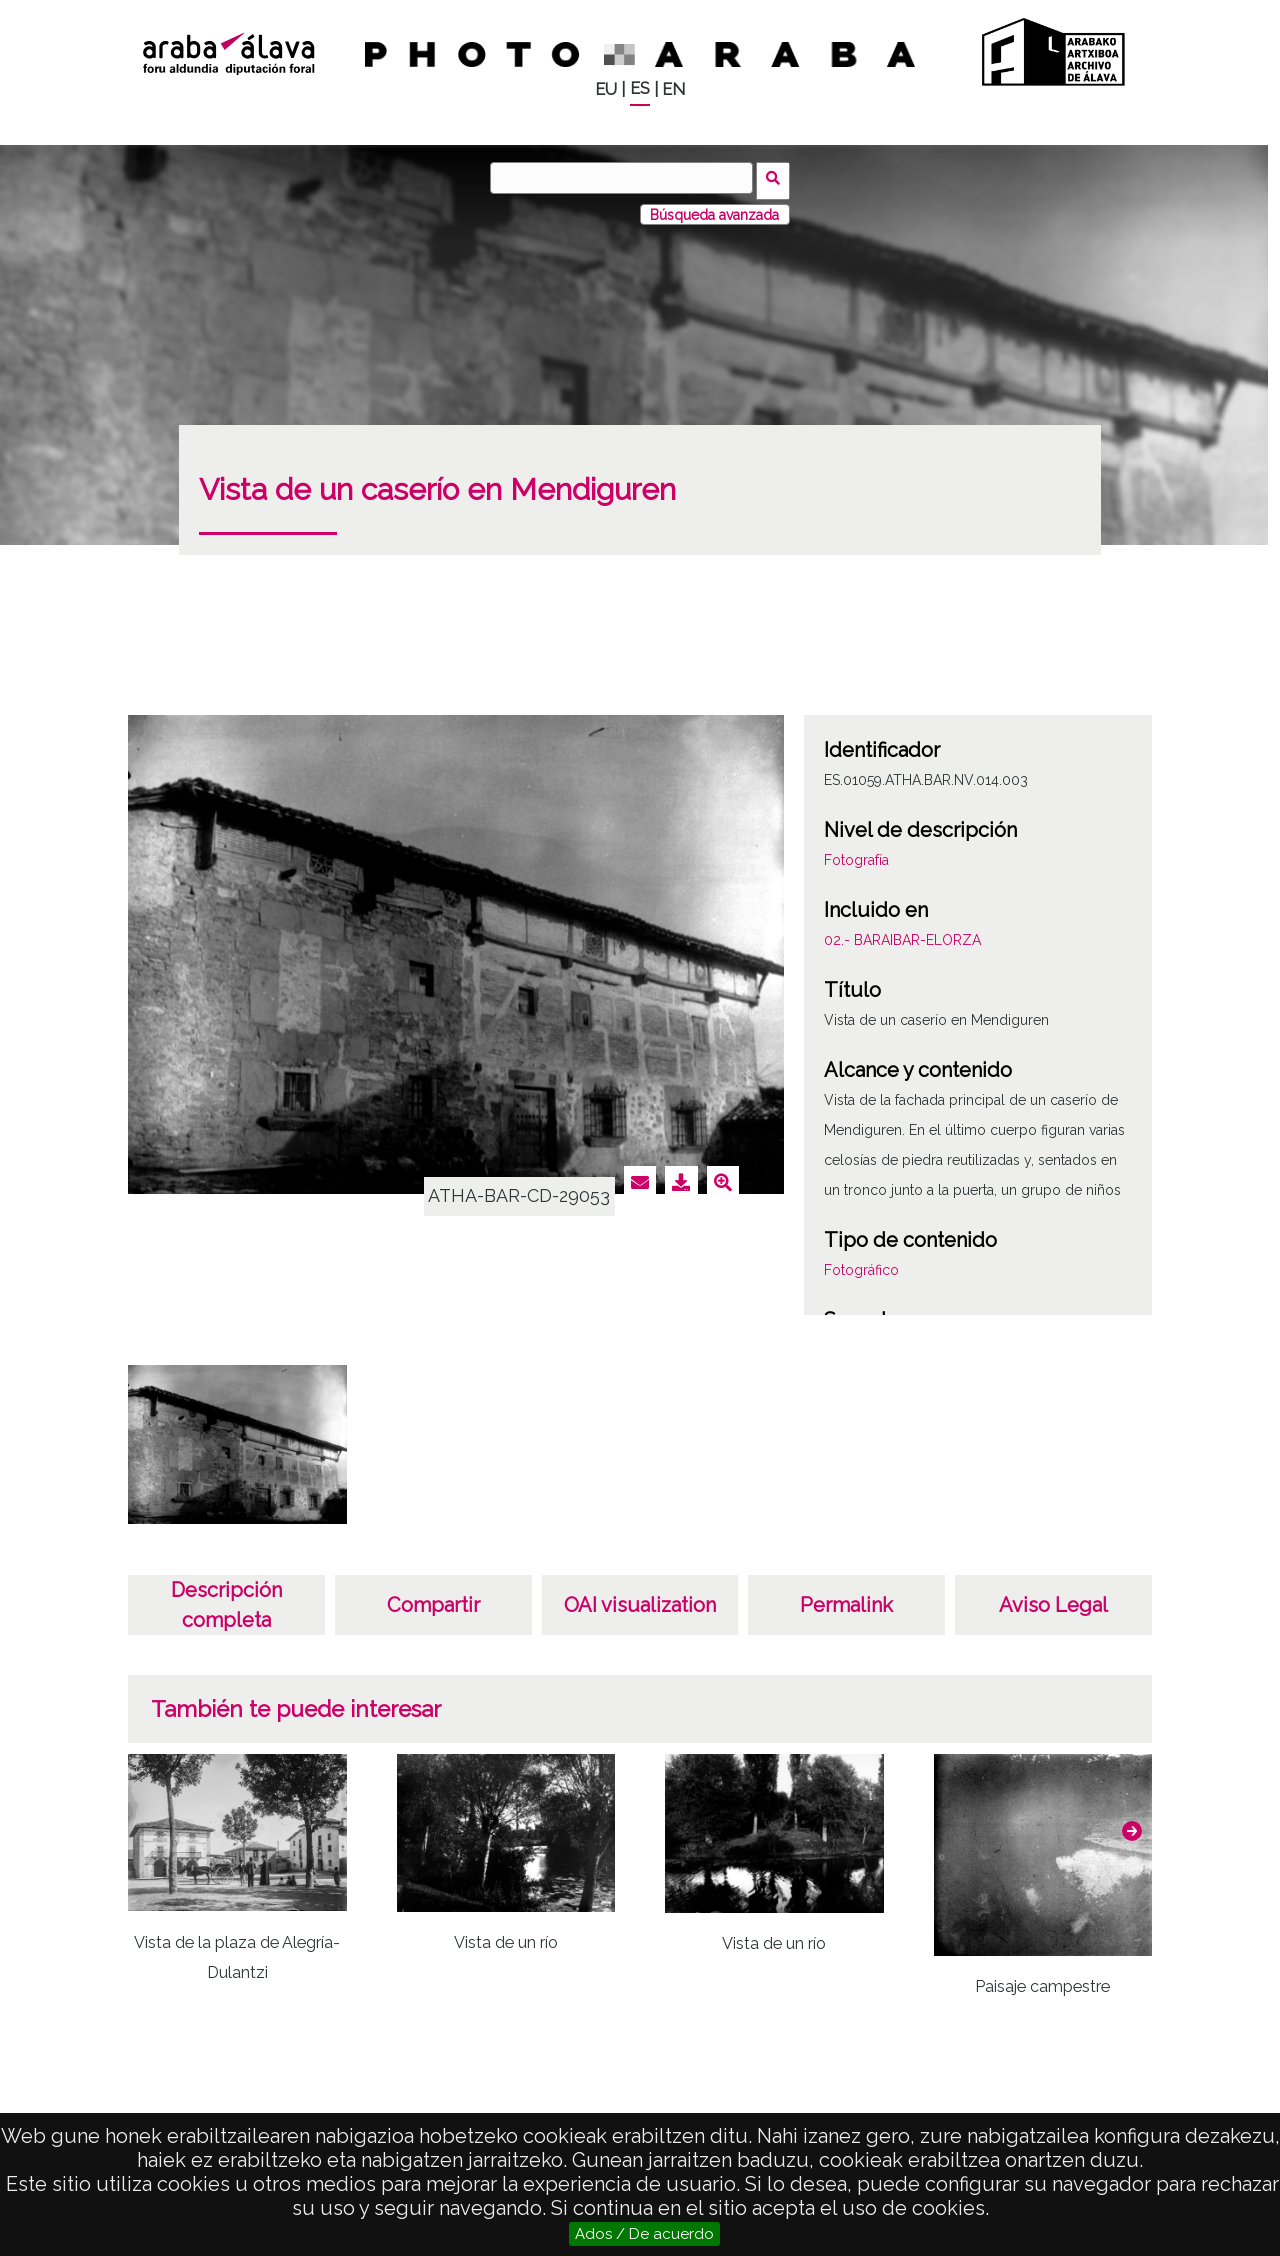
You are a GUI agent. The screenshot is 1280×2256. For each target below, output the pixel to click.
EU (606, 89)
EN (673, 89)
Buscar (776, 177)
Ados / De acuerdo (644, 2234)
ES (640, 88)
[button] (1132, 1825)
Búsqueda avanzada (714, 209)
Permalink (846, 1600)
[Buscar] (625, 178)
